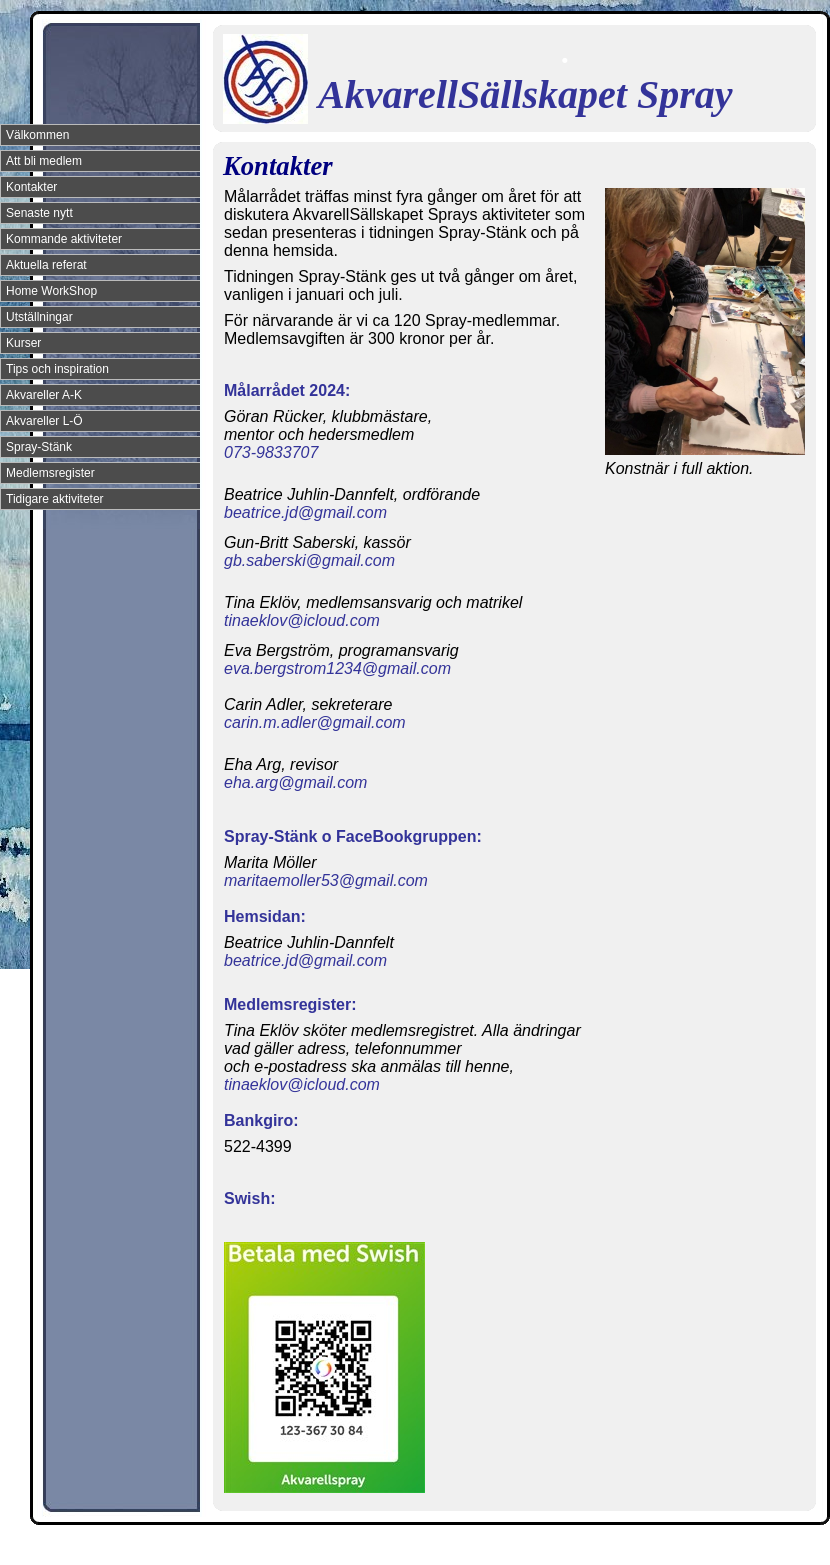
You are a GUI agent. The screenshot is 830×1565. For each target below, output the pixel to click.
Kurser (23, 343)
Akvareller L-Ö (44, 421)
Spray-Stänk (39, 447)
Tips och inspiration (57, 369)
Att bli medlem (44, 161)
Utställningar (39, 317)
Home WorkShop (51, 291)
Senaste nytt (39, 213)
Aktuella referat (46, 265)
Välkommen (37, 135)
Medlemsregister (50, 473)
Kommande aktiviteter (64, 239)
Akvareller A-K (44, 395)
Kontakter (31, 187)
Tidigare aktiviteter (55, 499)
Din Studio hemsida (782, 1548)
